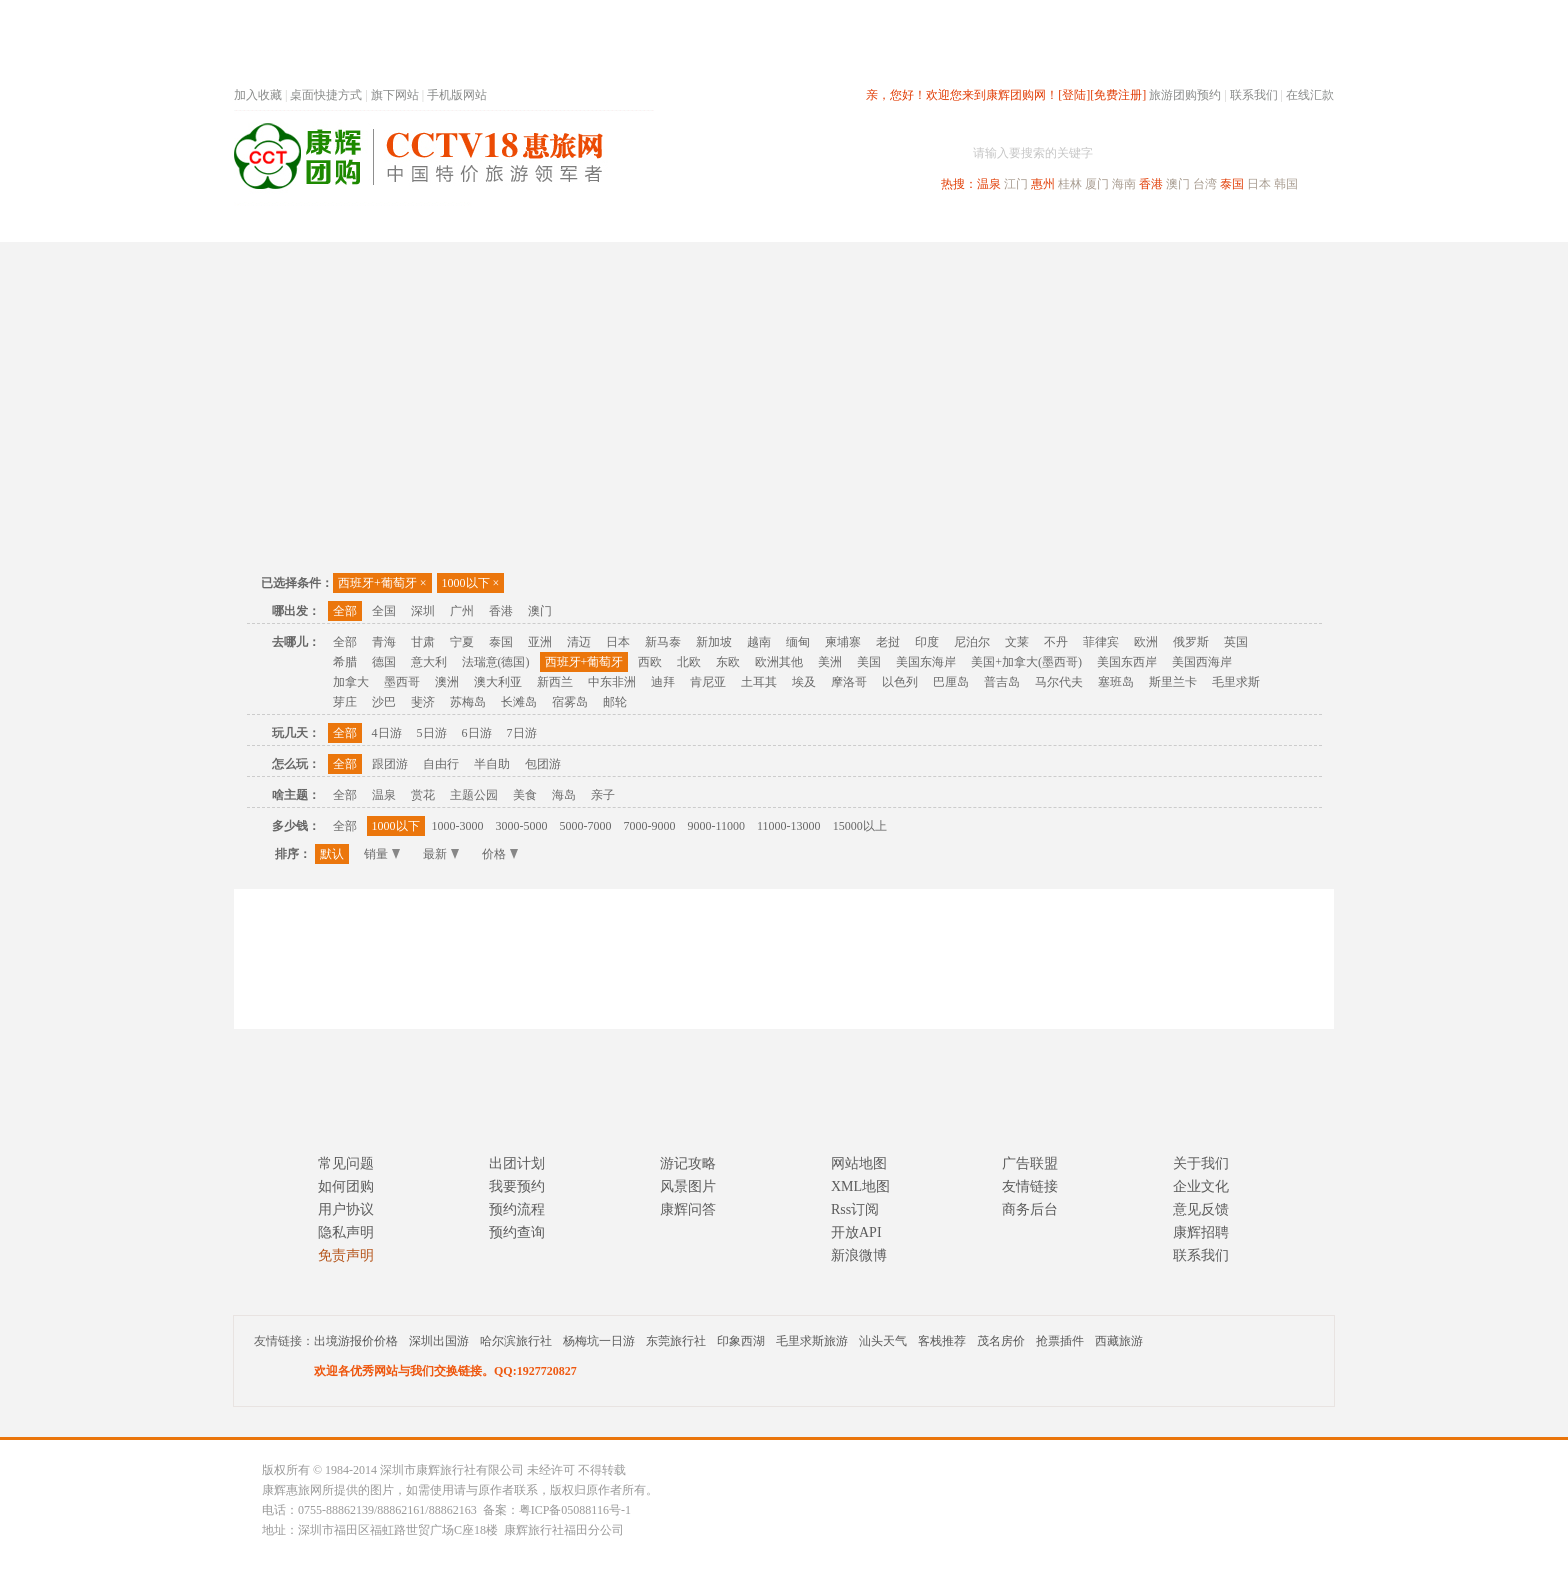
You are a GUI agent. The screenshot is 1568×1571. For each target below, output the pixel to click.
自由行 (441, 764)
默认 (332, 854)
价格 (500, 854)
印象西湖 (741, 1341)
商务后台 (1030, 1209)
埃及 (804, 682)
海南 (1124, 184)
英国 (1236, 642)
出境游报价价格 (356, 1341)
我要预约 (517, 1186)
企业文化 (1201, 1186)
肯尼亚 (708, 682)
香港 (1151, 184)
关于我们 (1201, 1163)
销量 (382, 854)
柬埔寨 (843, 642)
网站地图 (859, 1163)
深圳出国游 (439, 1341)
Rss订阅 (855, 1209)
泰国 (1232, 184)
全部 (345, 611)
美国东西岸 (1127, 662)
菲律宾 (1101, 642)
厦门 (1097, 184)
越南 (759, 642)
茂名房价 (1001, 1341)
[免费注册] (1118, 95)
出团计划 (517, 1163)
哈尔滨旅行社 (516, 1341)
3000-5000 (522, 826)
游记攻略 (688, 1163)
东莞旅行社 (676, 1341)
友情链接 (1030, 1186)
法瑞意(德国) (496, 662)
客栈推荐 (942, 1341)
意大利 (429, 662)
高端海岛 (1196, 223)
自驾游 (1113, 223)
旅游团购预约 (1185, 95)
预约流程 (517, 1209)
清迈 (579, 642)
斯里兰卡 (1173, 682)
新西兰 (555, 682)
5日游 (432, 733)
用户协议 (346, 1209)
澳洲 (447, 682)
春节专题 (580, 223)
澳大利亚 (498, 682)
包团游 (543, 764)
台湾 (1205, 184)
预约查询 (517, 1232)
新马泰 (663, 642)
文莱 (1017, 642)
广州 (462, 611)
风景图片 (688, 1186)
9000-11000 (717, 826)
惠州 (1043, 184)
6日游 (477, 733)
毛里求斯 (1236, 682)
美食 (525, 795)
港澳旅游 (940, 223)
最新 (441, 854)
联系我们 (1254, 95)
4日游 (387, 733)
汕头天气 (883, 1341)
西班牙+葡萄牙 (382, 583)
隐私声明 (346, 1232)
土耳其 (759, 682)
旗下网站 (395, 95)
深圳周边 (670, 223)
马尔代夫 (1059, 682)
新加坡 (714, 642)
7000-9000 (650, 826)
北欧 (689, 662)
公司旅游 (1286, 223)
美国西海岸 (1202, 662)
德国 (384, 662)
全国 (384, 611)
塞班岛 (1116, 682)
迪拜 (663, 682)
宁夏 (462, 642)
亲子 (603, 795)
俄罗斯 (1191, 642)
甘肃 (423, 642)
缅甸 (798, 642)
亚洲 (540, 642)
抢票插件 (1060, 1341)
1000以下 (471, 583)
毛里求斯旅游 (812, 1341)
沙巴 (384, 702)
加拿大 (351, 682)
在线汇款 (1310, 95)
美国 (869, 662)
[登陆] (1074, 95)
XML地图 (860, 1186)
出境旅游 (1030, 223)
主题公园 (474, 795)
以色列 (900, 682)
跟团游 (390, 764)
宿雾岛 (570, 702)
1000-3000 (458, 826)
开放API (856, 1232)
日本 (1259, 184)
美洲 (830, 662)
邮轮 (615, 702)
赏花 (423, 795)
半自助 (492, 764)
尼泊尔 (972, 642)
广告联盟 (1030, 1163)
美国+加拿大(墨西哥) (1026, 662)
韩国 (1286, 184)
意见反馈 (1201, 1209)
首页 (504, 223)
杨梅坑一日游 (599, 1341)
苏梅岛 (468, 702)
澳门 (1178, 184)
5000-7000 (586, 826)
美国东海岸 (926, 662)
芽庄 (345, 702)
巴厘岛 (951, 682)
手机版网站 (457, 95)
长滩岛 (519, 702)
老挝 (888, 642)
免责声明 (346, 1255)
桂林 (1070, 184)
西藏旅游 (1119, 1341)
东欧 (728, 662)
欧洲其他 (779, 662)
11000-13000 (789, 826)
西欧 (650, 662)
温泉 (989, 184)
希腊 (345, 662)
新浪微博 (859, 1255)
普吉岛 (1002, 682)
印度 (927, 642)
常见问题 (346, 1163)
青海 (384, 642)
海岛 (564, 795)
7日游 (522, 733)
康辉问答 (688, 1209)
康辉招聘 (1201, 1232)
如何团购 (346, 1186)
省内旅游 (760, 223)
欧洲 (1146, 642)
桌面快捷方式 (326, 95)
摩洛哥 (849, 682)
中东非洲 (612, 682)
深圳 (423, 611)
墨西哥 (402, 682)
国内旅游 (850, 223)
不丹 (1056, 642)
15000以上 (860, 826)
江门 (1016, 184)
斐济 (423, 702)
